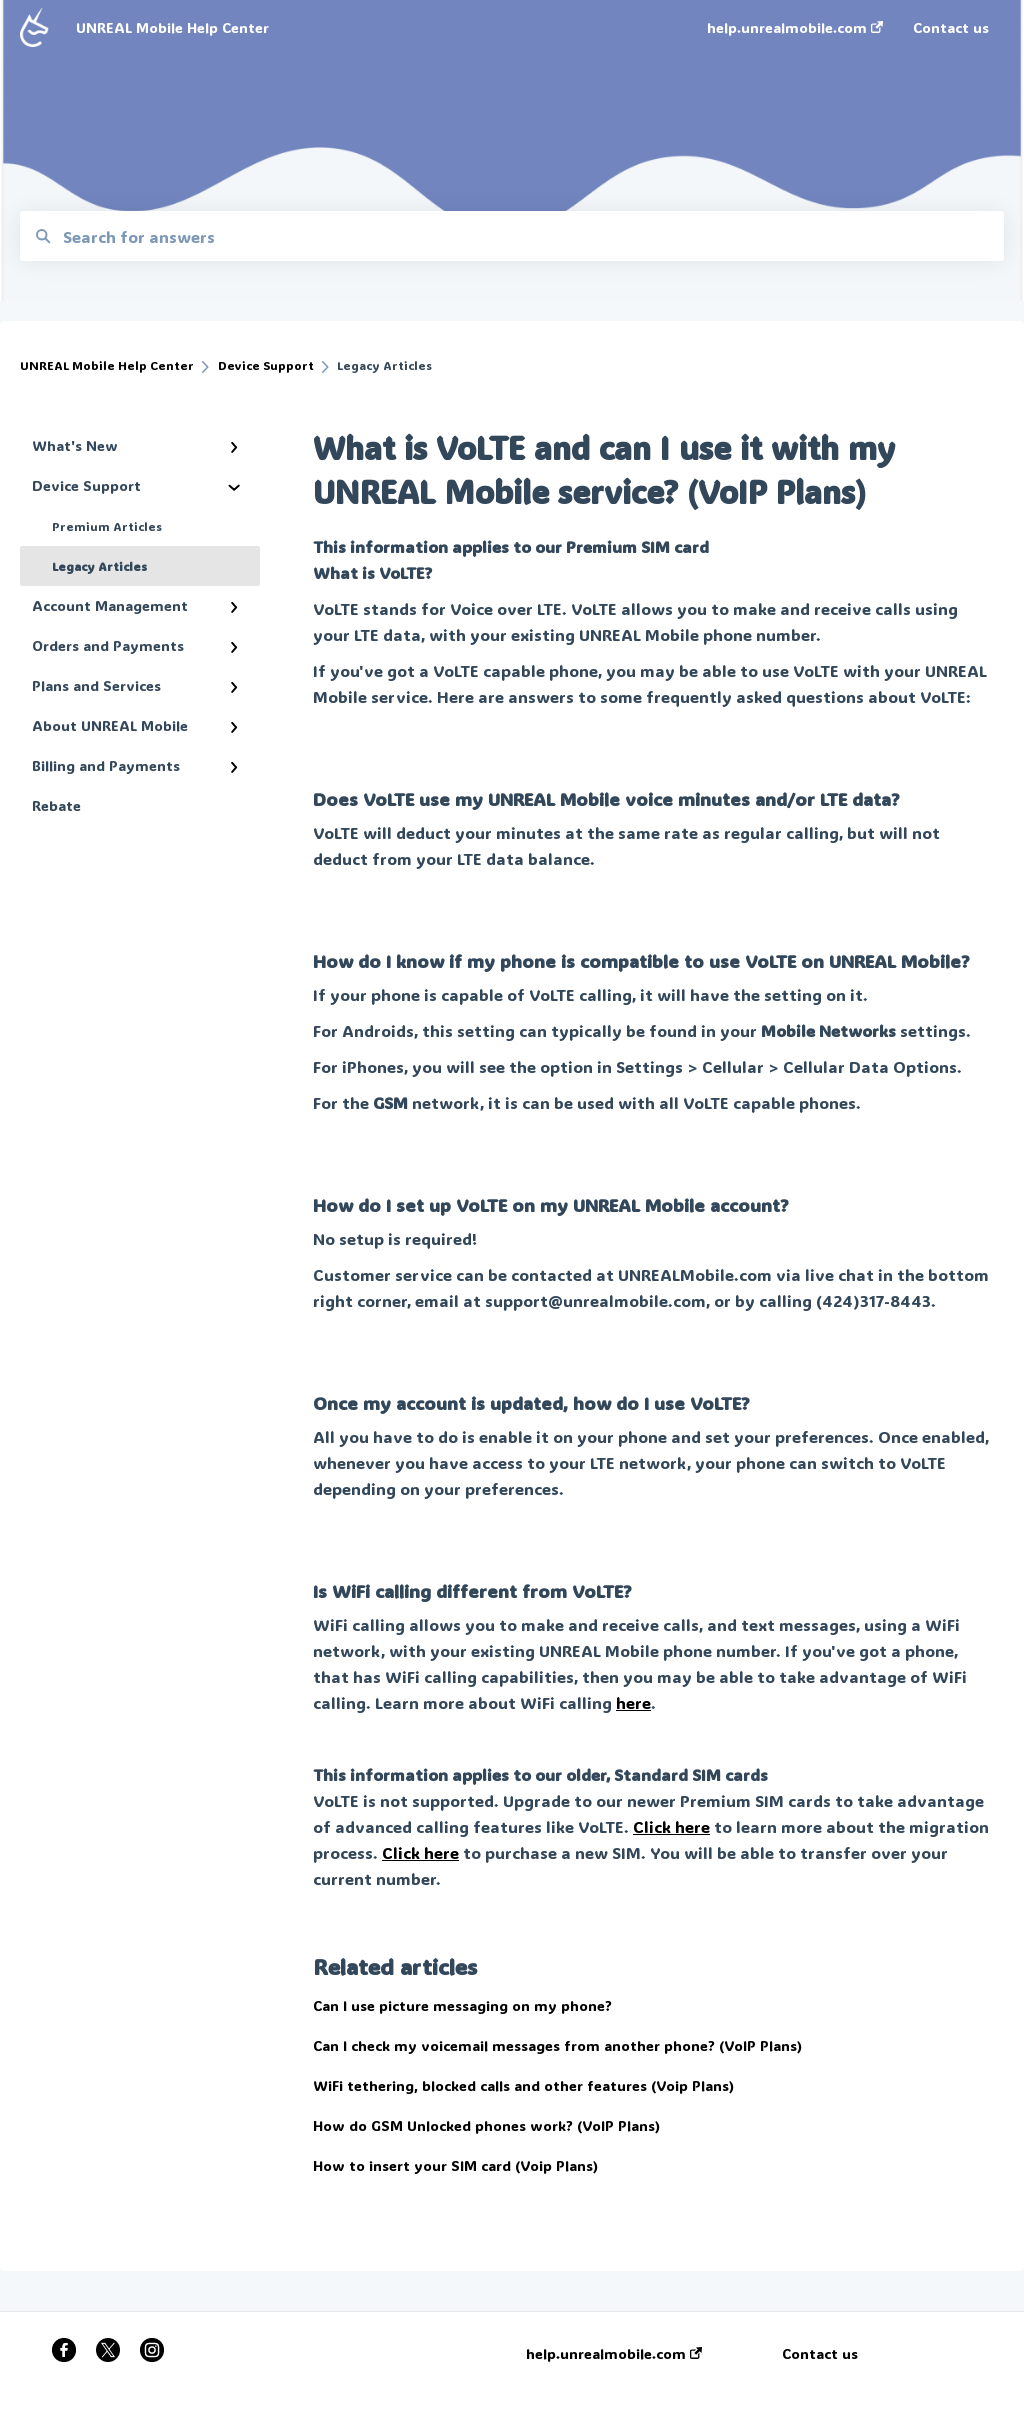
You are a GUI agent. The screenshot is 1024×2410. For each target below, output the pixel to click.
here (633, 1702)
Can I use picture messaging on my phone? (462, 2005)
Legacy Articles (99, 566)
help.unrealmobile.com (614, 2354)
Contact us (820, 2354)
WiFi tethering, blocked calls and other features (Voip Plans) (523, 2085)
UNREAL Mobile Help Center (172, 27)
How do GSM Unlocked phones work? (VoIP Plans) (486, 2125)
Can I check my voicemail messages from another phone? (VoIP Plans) (557, 2045)
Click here (671, 1826)
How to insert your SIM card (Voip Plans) (455, 2165)
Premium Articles (107, 526)
